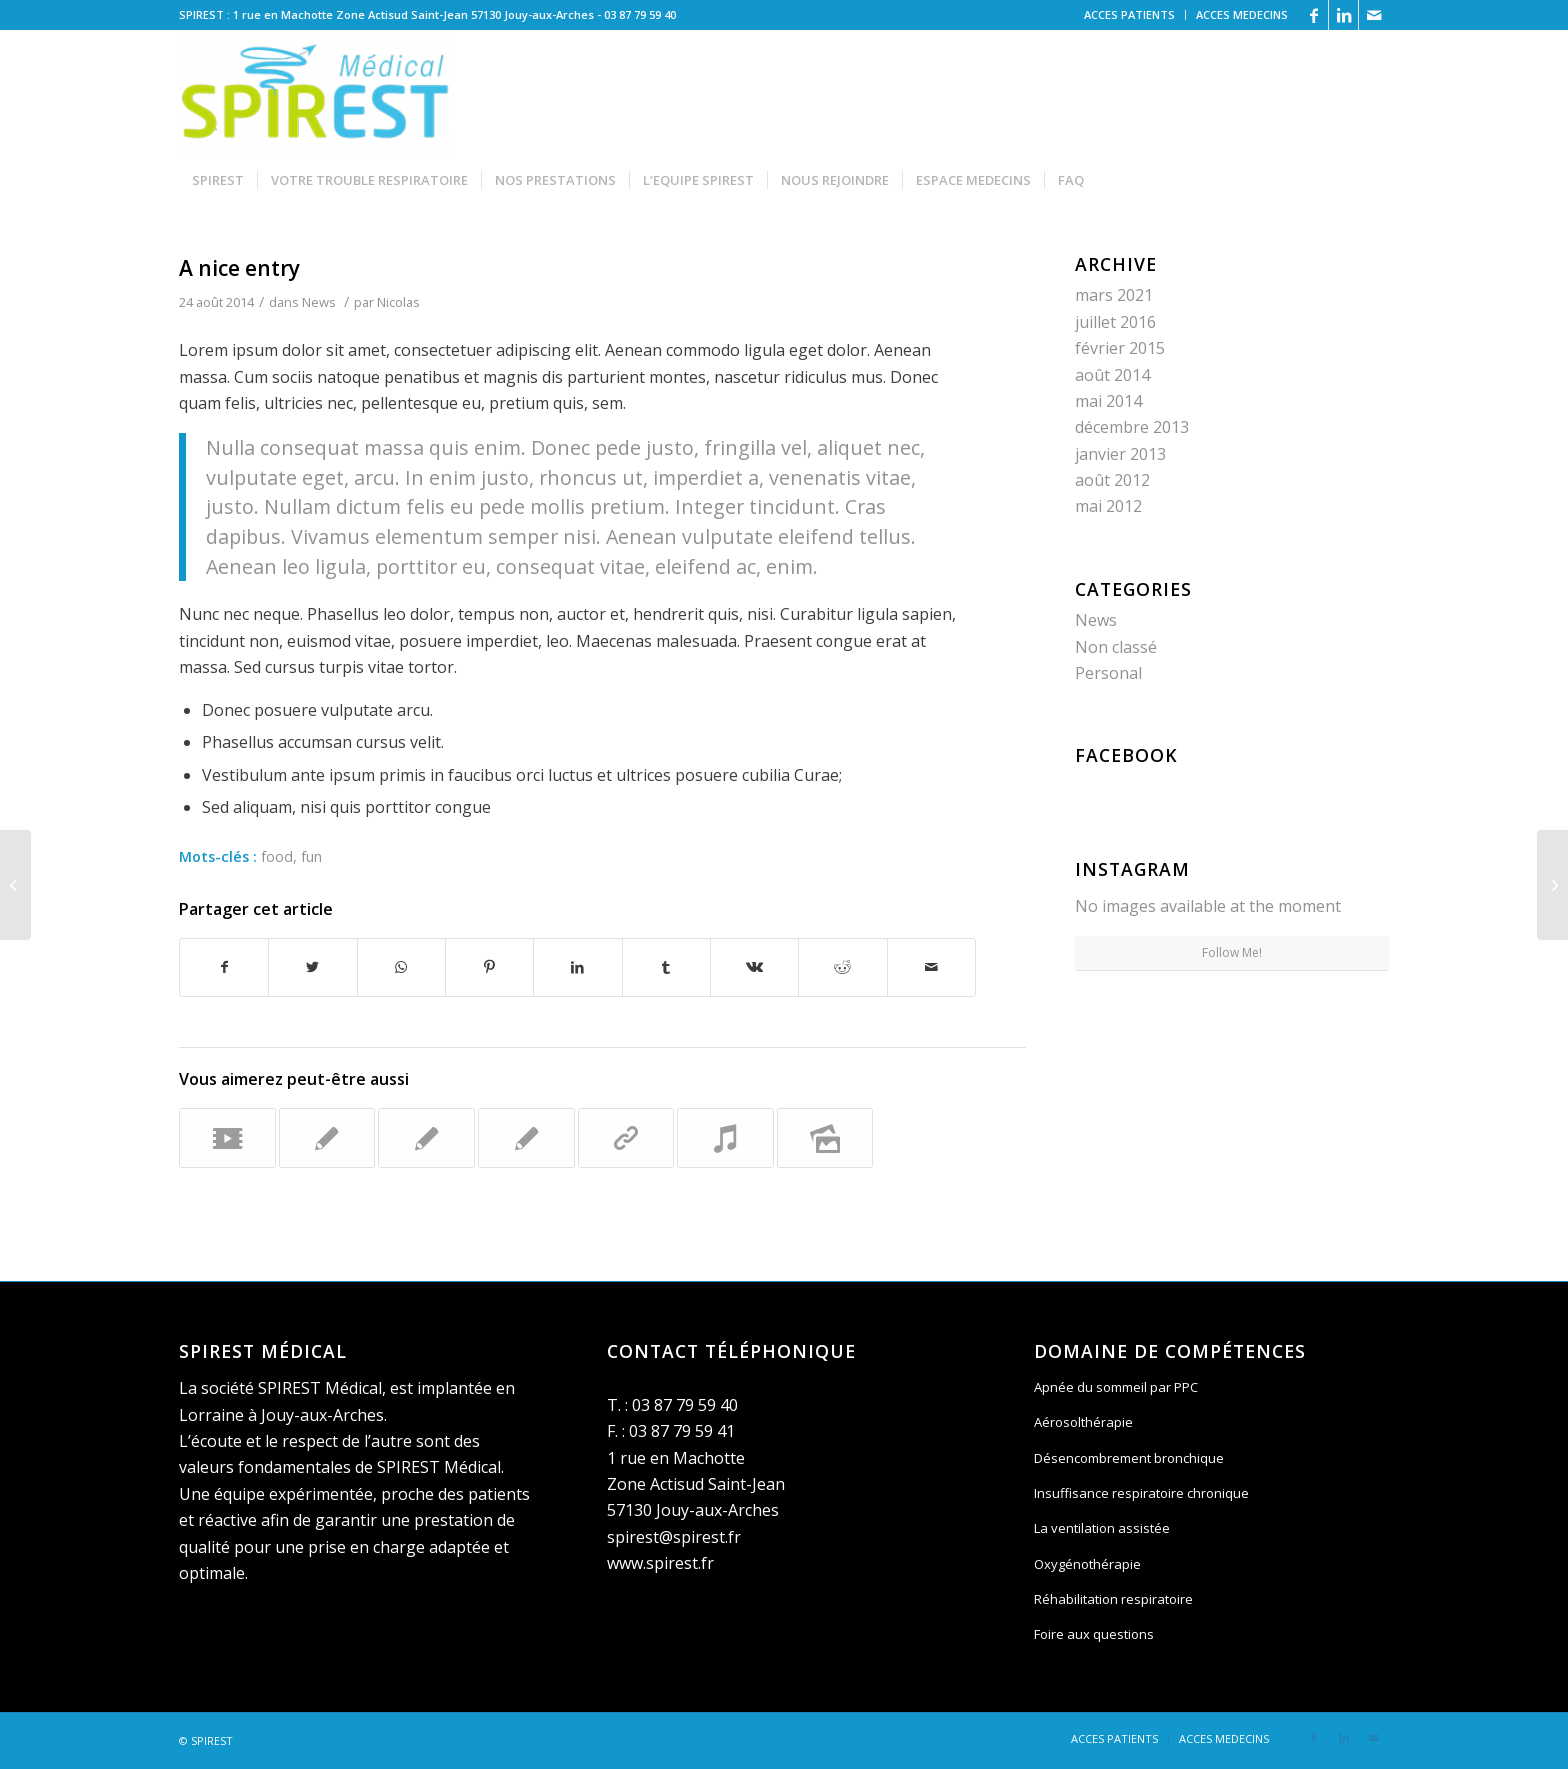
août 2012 (1112, 480)
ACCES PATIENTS (1129, 14)
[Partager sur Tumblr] (666, 967)
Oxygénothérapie (1087, 1564)
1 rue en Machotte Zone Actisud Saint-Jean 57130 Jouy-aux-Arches (696, 1484)
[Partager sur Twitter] (312, 967)
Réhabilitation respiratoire (1113, 1599)
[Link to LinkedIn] (1343, 15)
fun (311, 856)
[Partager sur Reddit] (842, 967)
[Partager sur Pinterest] (489, 967)
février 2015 (1120, 348)
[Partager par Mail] (931, 967)
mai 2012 (1108, 506)
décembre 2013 (1132, 427)
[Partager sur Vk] (754, 967)
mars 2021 (1114, 295)
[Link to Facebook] (1313, 15)
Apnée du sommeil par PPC (1116, 1387)
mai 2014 (1108, 401)
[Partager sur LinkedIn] (577, 967)
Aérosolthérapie (1083, 1422)
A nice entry (239, 268)
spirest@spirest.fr (674, 1537)
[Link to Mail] (1374, 15)
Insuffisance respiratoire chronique (1141, 1493)
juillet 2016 (1115, 322)
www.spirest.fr (660, 1563)
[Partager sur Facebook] (224, 967)
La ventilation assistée (1102, 1528)
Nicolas (398, 302)
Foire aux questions (1094, 1634)
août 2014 (1112, 375)
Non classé (1116, 647)
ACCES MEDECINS (1242, 14)
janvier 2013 (1120, 454)
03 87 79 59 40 (640, 14)
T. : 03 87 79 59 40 (672, 1405)
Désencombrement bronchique (1129, 1458)
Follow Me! (1232, 952)
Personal (1108, 673)
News (319, 302)
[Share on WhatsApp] (401, 967)
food (277, 856)
